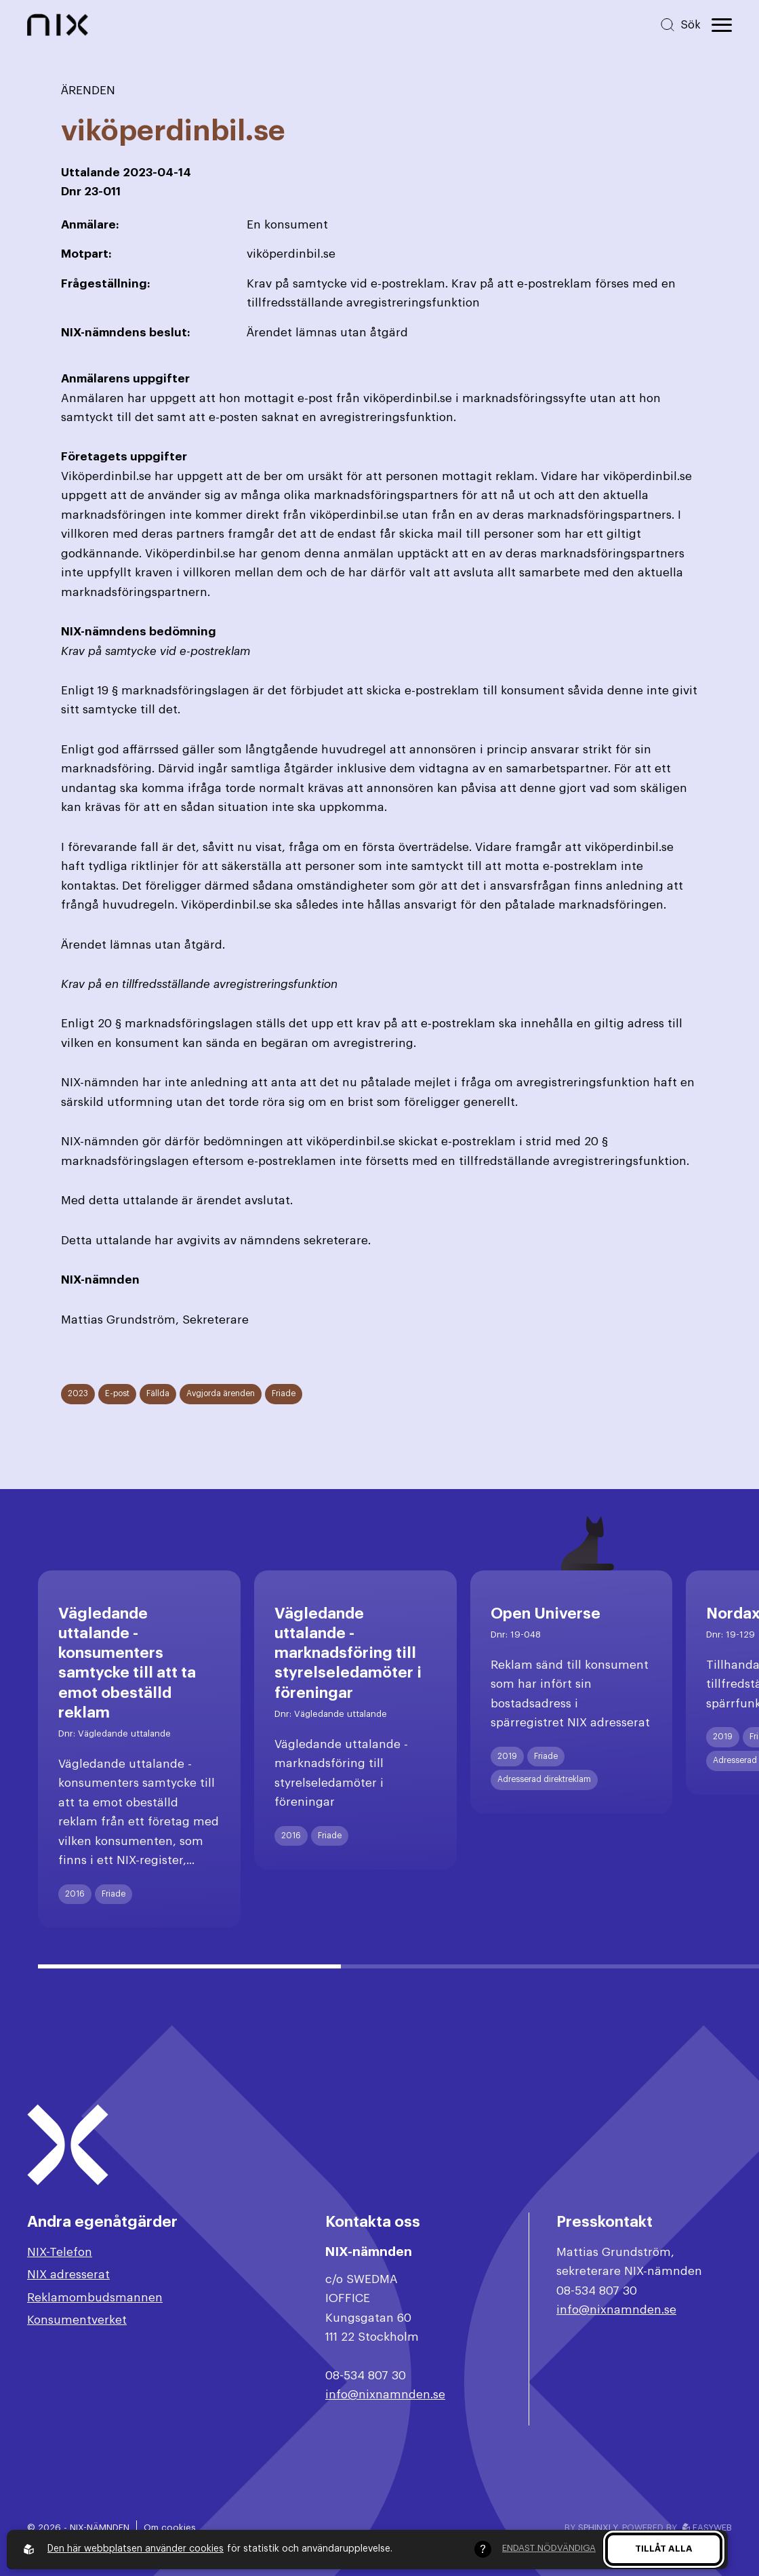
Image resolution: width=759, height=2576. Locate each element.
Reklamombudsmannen (95, 2297)
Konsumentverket (77, 2320)
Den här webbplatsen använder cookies (135, 2549)
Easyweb (707, 2527)
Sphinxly (597, 2527)
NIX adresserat (68, 2274)
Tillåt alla (664, 2548)
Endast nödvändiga (549, 2547)
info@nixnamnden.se (385, 2394)
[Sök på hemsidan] (680, 24)
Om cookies (170, 2527)
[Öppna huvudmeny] (722, 25)
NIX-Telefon (59, 2252)
